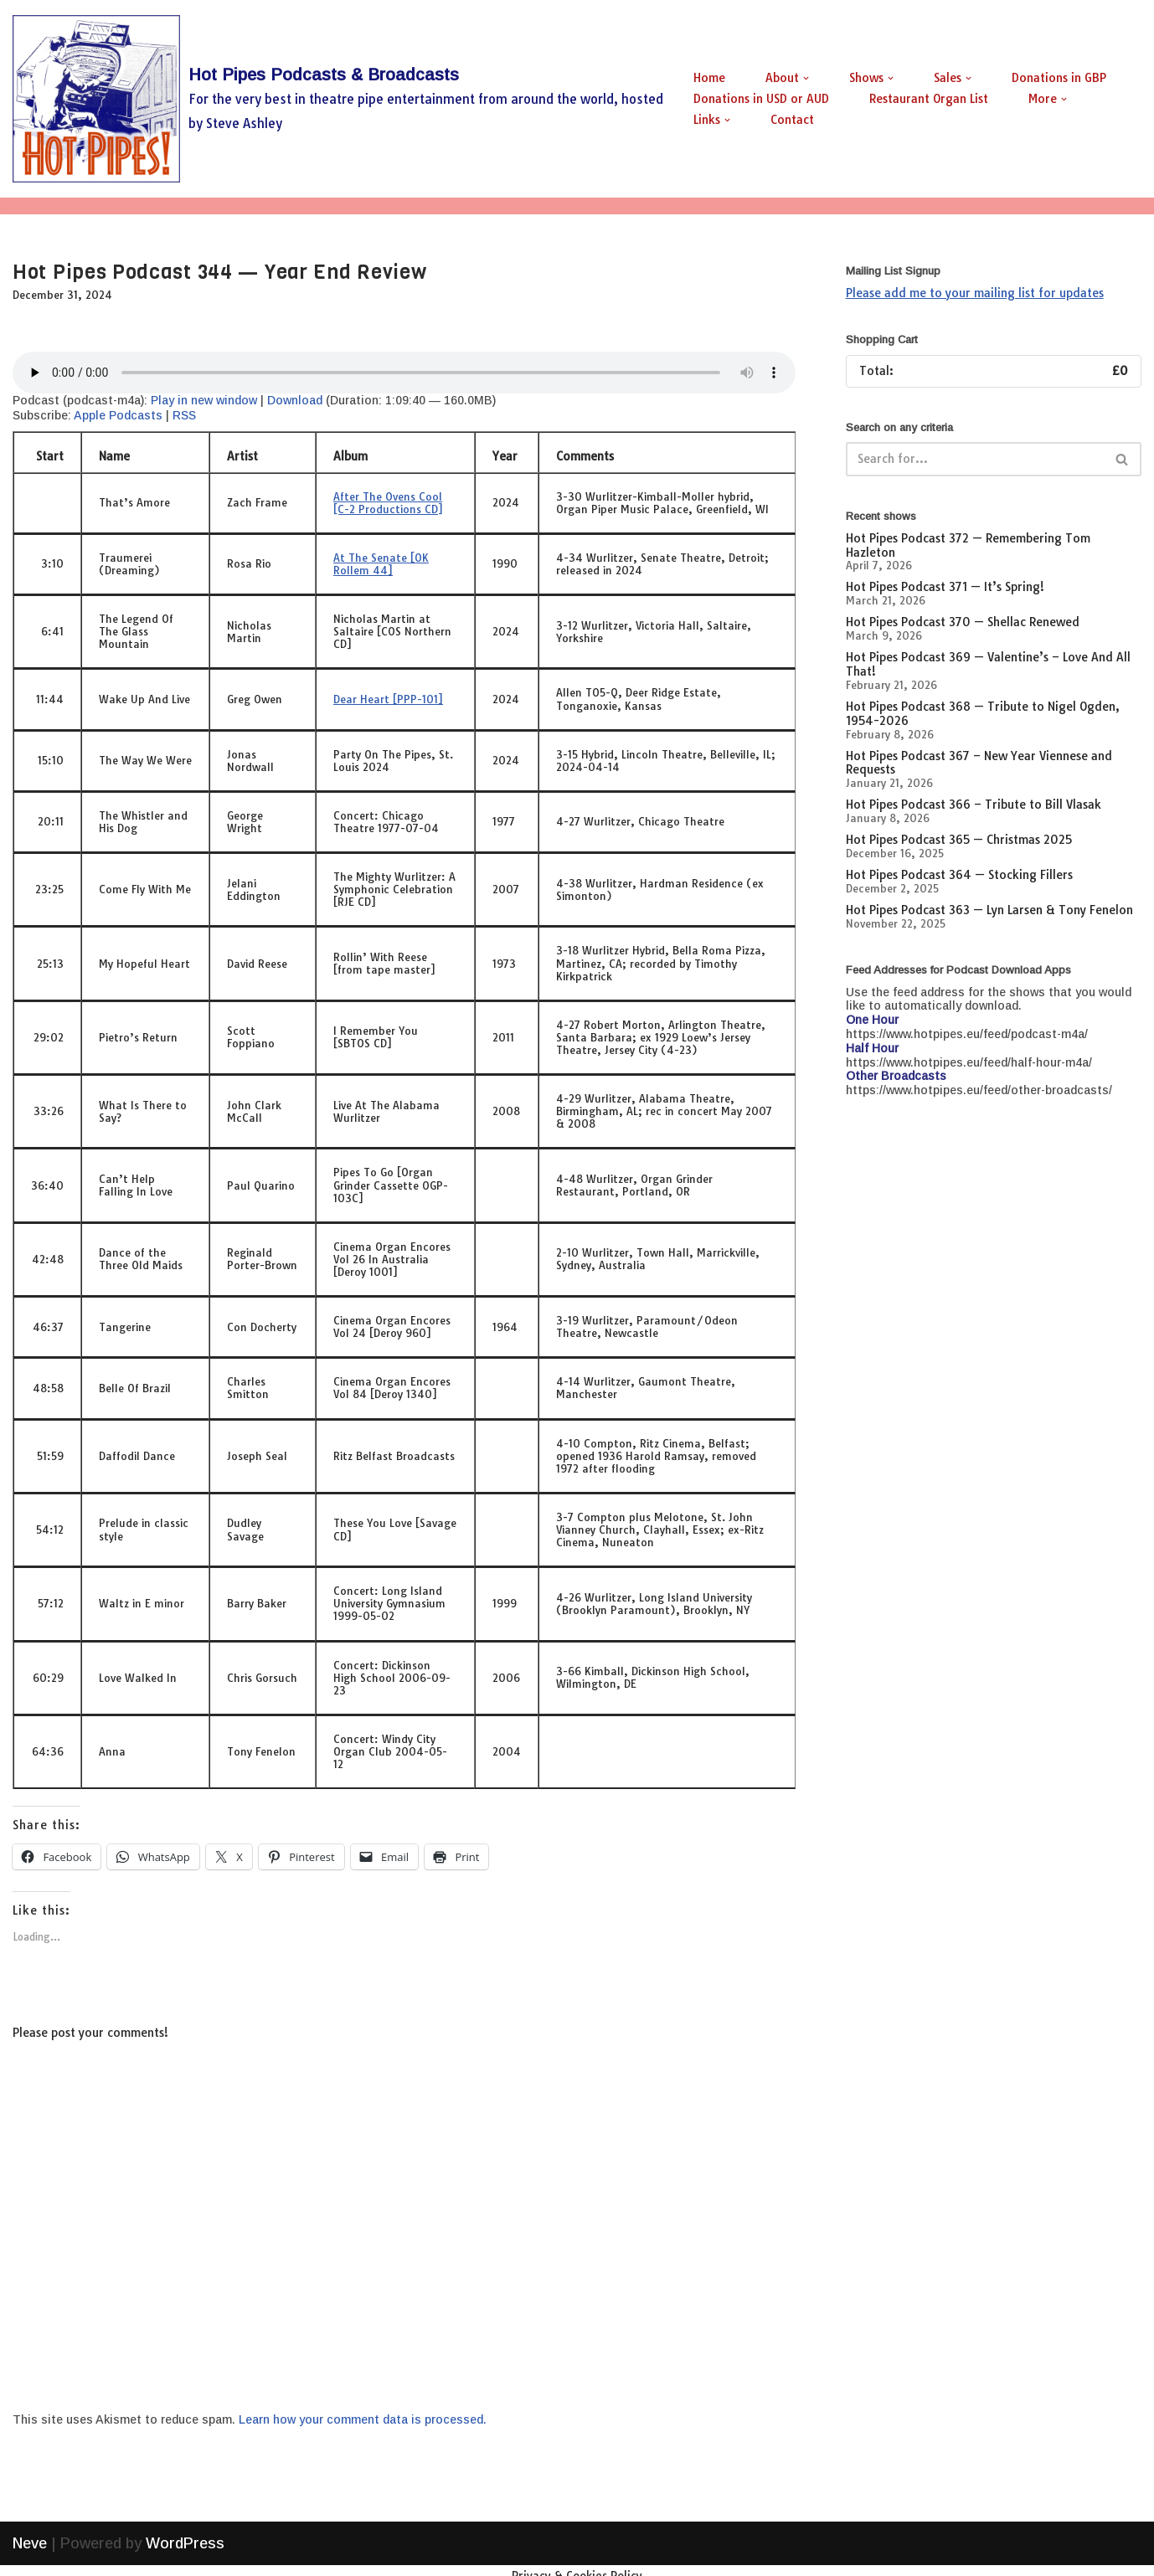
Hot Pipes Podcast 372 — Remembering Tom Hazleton (968, 545)
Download (294, 400)
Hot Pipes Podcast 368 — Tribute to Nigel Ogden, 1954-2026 (983, 713)
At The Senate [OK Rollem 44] (381, 564)
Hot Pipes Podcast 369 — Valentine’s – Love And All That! (988, 664)
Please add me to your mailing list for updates (975, 293)
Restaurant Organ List (928, 98)
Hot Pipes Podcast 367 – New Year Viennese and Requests (979, 763)
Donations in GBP (1059, 77)
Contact (792, 119)
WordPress (185, 2553)
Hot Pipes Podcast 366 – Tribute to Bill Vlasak (973, 804)
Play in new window (204, 400)
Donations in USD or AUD (761, 98)
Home (709, 77)
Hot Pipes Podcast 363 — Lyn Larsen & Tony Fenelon (989, 910)
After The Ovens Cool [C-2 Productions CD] (388, 503)
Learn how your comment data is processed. (363, 2419)
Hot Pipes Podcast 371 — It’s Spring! (945, 586)
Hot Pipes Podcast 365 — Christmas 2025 (959, 839)
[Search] (975, 459)
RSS (184, 415)
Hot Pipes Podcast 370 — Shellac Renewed (962, 622)
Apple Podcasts (118, 415)
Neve (30, 2553)
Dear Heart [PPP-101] (388, 699)
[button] (806, 78)
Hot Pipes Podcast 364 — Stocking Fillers (959, 874)
